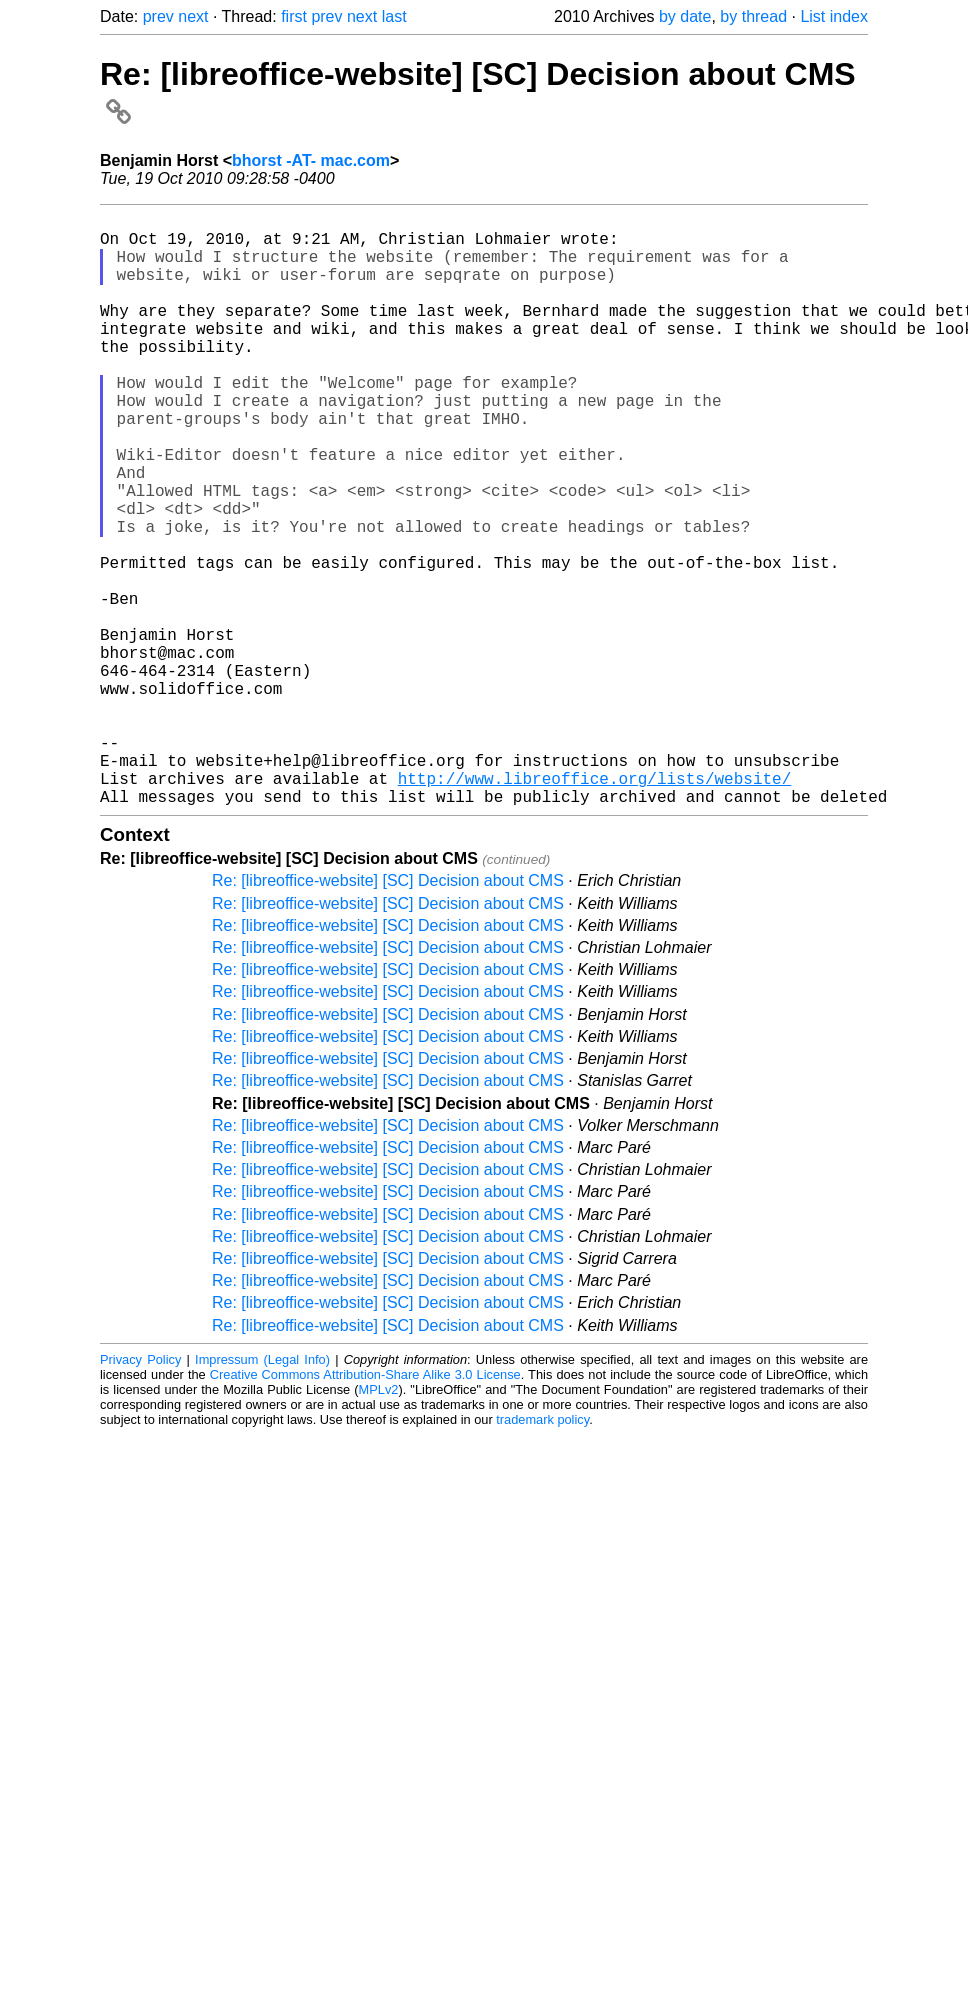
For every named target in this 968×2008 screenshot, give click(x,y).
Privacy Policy (140, 1491)
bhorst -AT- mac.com (311, 160)
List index (834, 16)
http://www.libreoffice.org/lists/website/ (595, 906)
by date (685, 16)
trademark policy (542, 1551)
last (394, 16)
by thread (753, 16)
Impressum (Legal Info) (262, 1491)
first (294, 16)
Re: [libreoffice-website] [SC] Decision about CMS (388, 1012)
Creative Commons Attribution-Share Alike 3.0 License (365, 1506)
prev (158, 16)
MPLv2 (379, 1521)
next (193, 16)
